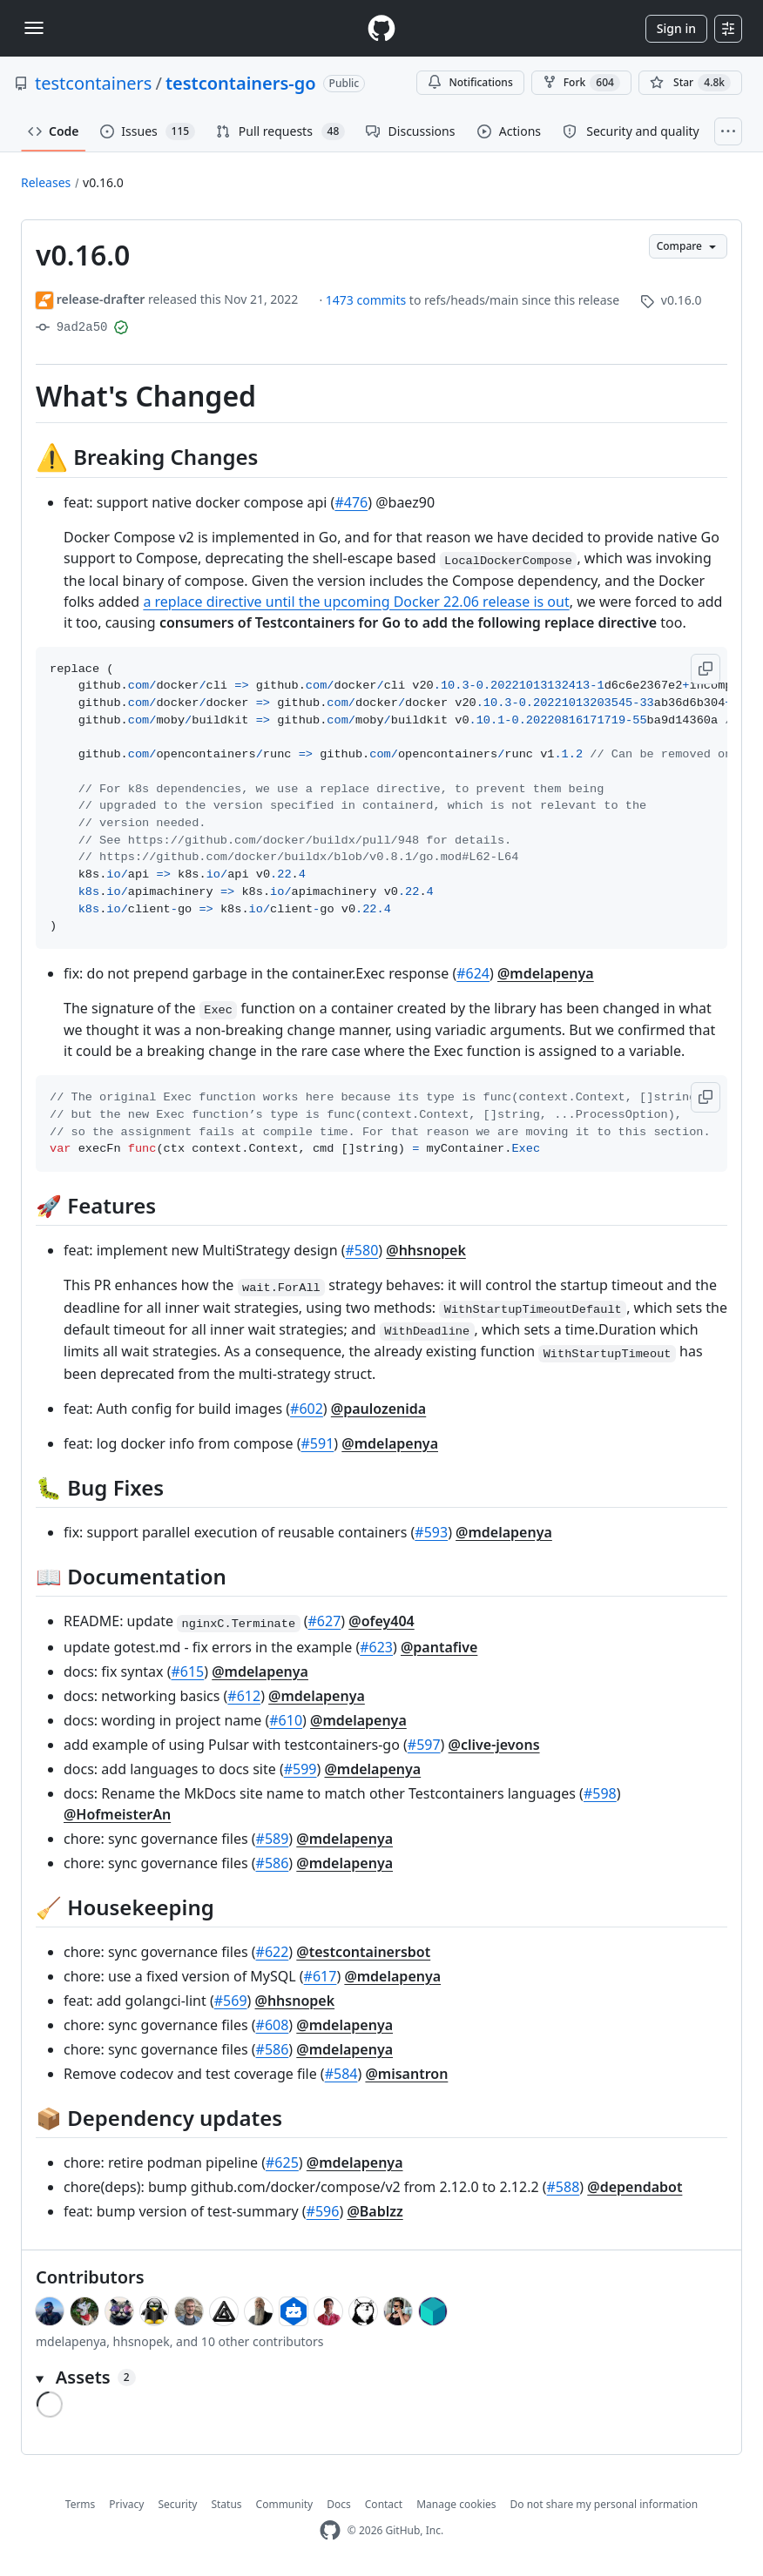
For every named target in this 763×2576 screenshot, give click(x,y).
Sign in (676, 28)
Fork (581, 82)
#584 (341, 2073)
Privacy (126, 2504)
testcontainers (93, 83)
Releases (46, 182)
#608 (272, 2025)
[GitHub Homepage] (330, 2530)
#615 (187, 1671)
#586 (272, 1863)
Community (285, 2504)
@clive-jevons (494, 1744)
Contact (383, 2504)
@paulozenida (378, 1408)
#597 (424, 1744)
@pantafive (439, 1647)
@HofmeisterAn (117, 1814)
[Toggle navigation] (34, 28)
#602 (306, 1408)
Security (177, 2504)
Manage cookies (456, 2504)
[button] (705, 669)
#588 (563, 2186)
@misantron (406, 2073)
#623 (376, 1647)
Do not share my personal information (604, 2504)
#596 (323, 2211)
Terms (80, 2504)
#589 (272, 1838)
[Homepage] (381, 28)
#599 (300, 1769)
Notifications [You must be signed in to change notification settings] (470, 82)
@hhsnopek (426, 1250)
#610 (285, 1720)
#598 (600, 1793)
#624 (473, 973)
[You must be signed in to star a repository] (690, 83)
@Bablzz (374, 2211)
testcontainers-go (240, 83)
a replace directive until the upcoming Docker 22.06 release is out (356, 601)
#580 (362, 1250)
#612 (243, 1695)
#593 (431, 1532)
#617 (320, 1976)
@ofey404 (381, 1621)
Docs (339, 2504)
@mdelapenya (545, 973)
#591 (317, 1443)
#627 (324, 1621)
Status (226, 2504)
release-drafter (101, 299)
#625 (282, 2162)
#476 (351, 502)
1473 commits (367, 300)
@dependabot (634, 2186)
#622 (272, 1951)
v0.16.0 (103, 182)
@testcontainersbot (363, 1951)
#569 (230, 2000)
